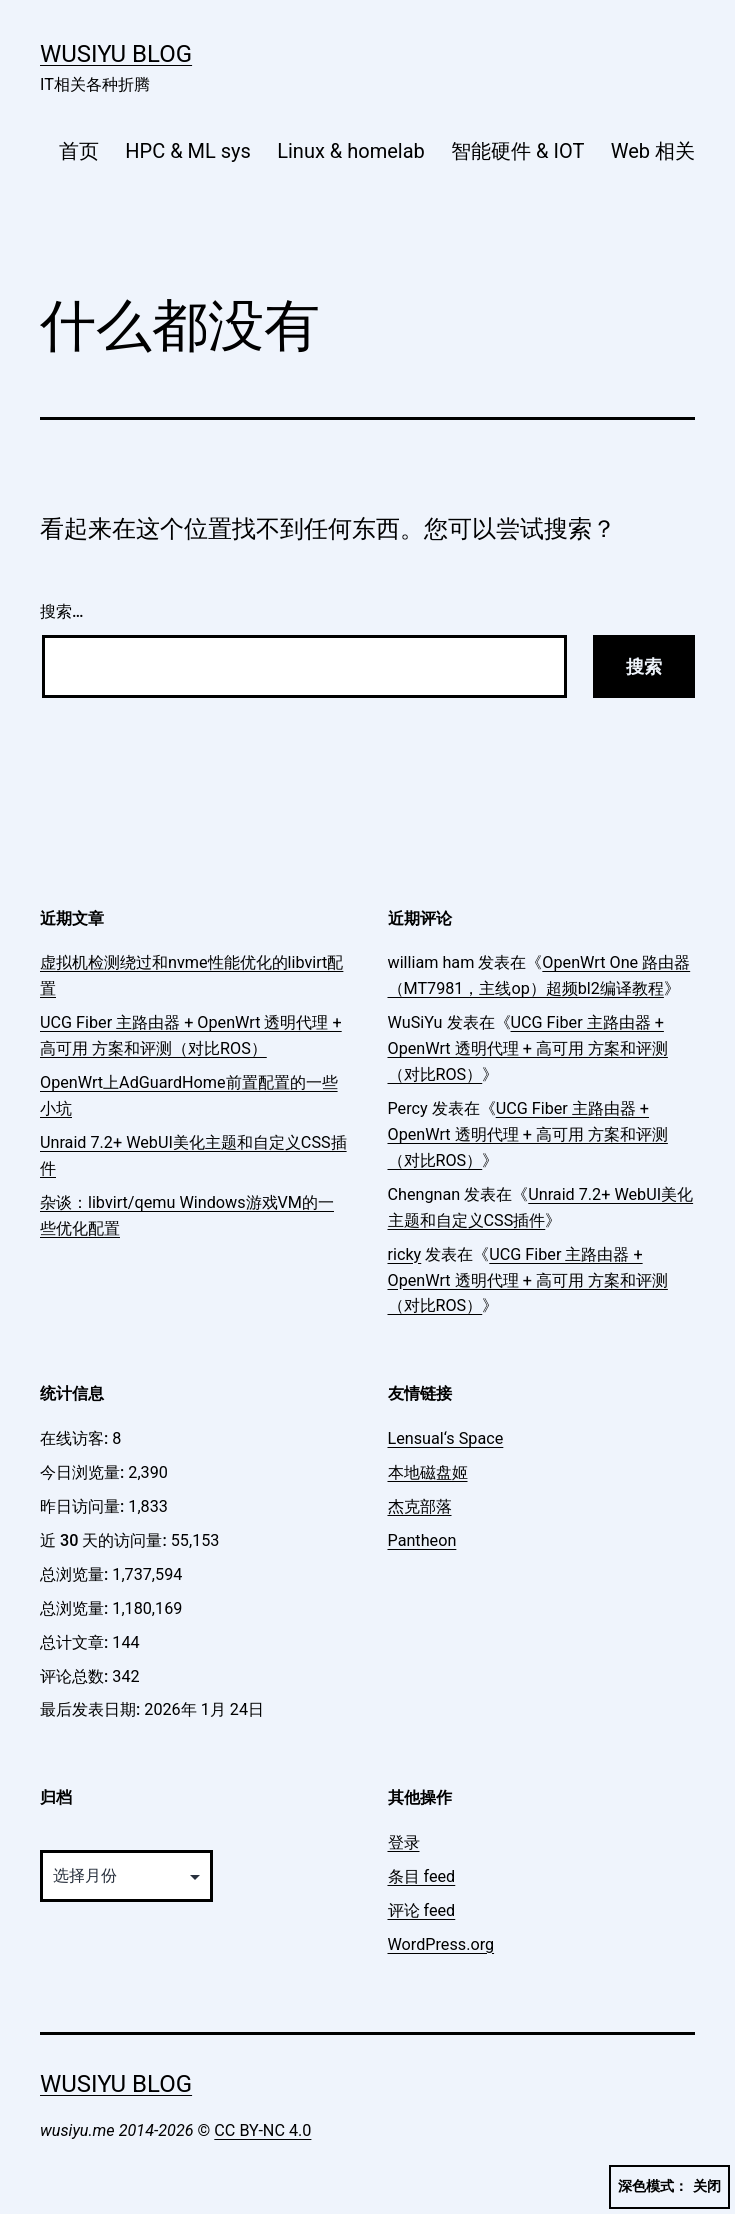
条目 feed (422, 1876)
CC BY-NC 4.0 (262, 2130)
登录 (404, 1842)
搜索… (61, 611)
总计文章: (76, 1642)
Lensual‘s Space (446, 1438)
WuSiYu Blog (116, 54)
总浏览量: (76, 1574)
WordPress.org (441, 1944)
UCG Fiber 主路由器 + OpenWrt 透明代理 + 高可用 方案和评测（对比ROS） (528, 1048)
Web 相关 (653, 151)
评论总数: (76, 1676)
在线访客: (76, 1438)
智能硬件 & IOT (517, 151)
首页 (79, 151)
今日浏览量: (84, 1472)
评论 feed (422, 1910)
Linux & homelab (351, 151)
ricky (405, 1254)
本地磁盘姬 (428, 1472)
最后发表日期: (92, 1709)
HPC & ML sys (188, 151)
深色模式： (669, 2187)
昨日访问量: (84, 1506)
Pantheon (422, 1540)
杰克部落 (420, 1506)
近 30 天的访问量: (105, 1540)
